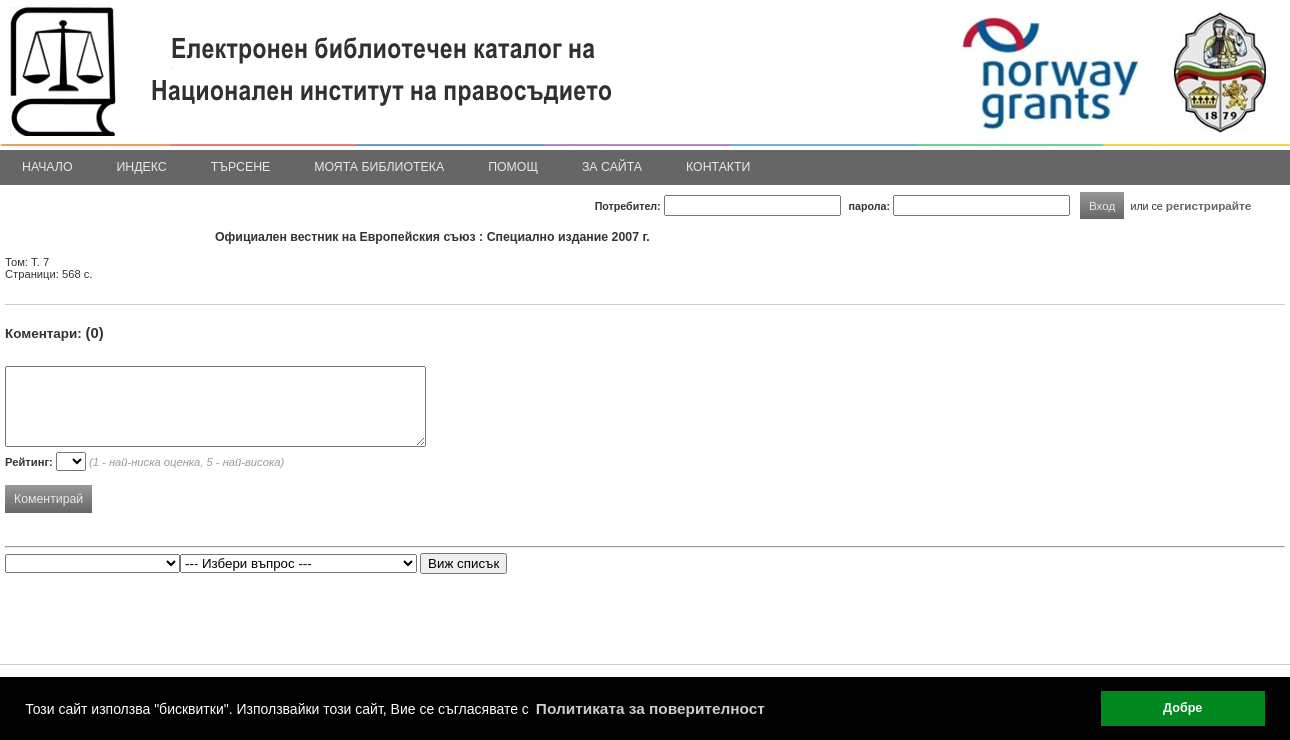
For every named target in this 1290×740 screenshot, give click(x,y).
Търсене (241, 167)
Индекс (142, 167)
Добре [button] (1182, 708)
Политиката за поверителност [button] (650, 708)
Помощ (513, 167)
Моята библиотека (379, 167)
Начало (47, 167)
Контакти (718, 167)
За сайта (612, 167)
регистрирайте (1209, 205)
